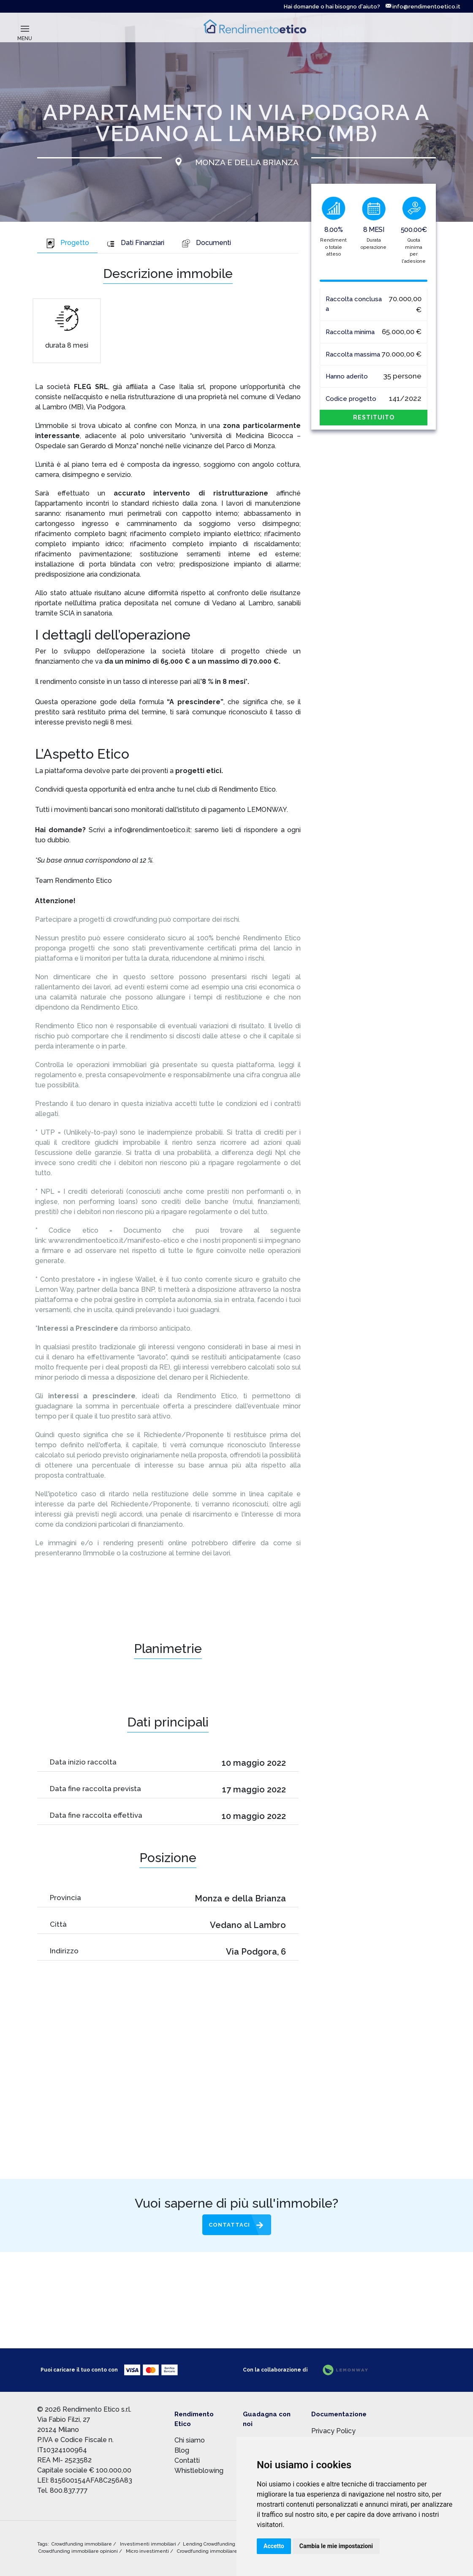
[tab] (67, 243)
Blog (181, 2450)
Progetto (67, 243)
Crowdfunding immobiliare (82, 2544)
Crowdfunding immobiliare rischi (214, 2551)
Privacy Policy (333, 2431)
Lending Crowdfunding (209, 2544)
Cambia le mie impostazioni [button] (336, 2546)
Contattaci (229, 2225)
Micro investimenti (148, 2551)
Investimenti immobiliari (148, 2544)
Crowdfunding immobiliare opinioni (78, 2551)
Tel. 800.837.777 (62, 2490)
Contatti (187, 2460)
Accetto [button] (274, 2546)
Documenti (206, 243)
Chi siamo (189, 2440)
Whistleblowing (198, 2471)
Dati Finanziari (135, 243)
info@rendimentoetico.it (423, 6)
